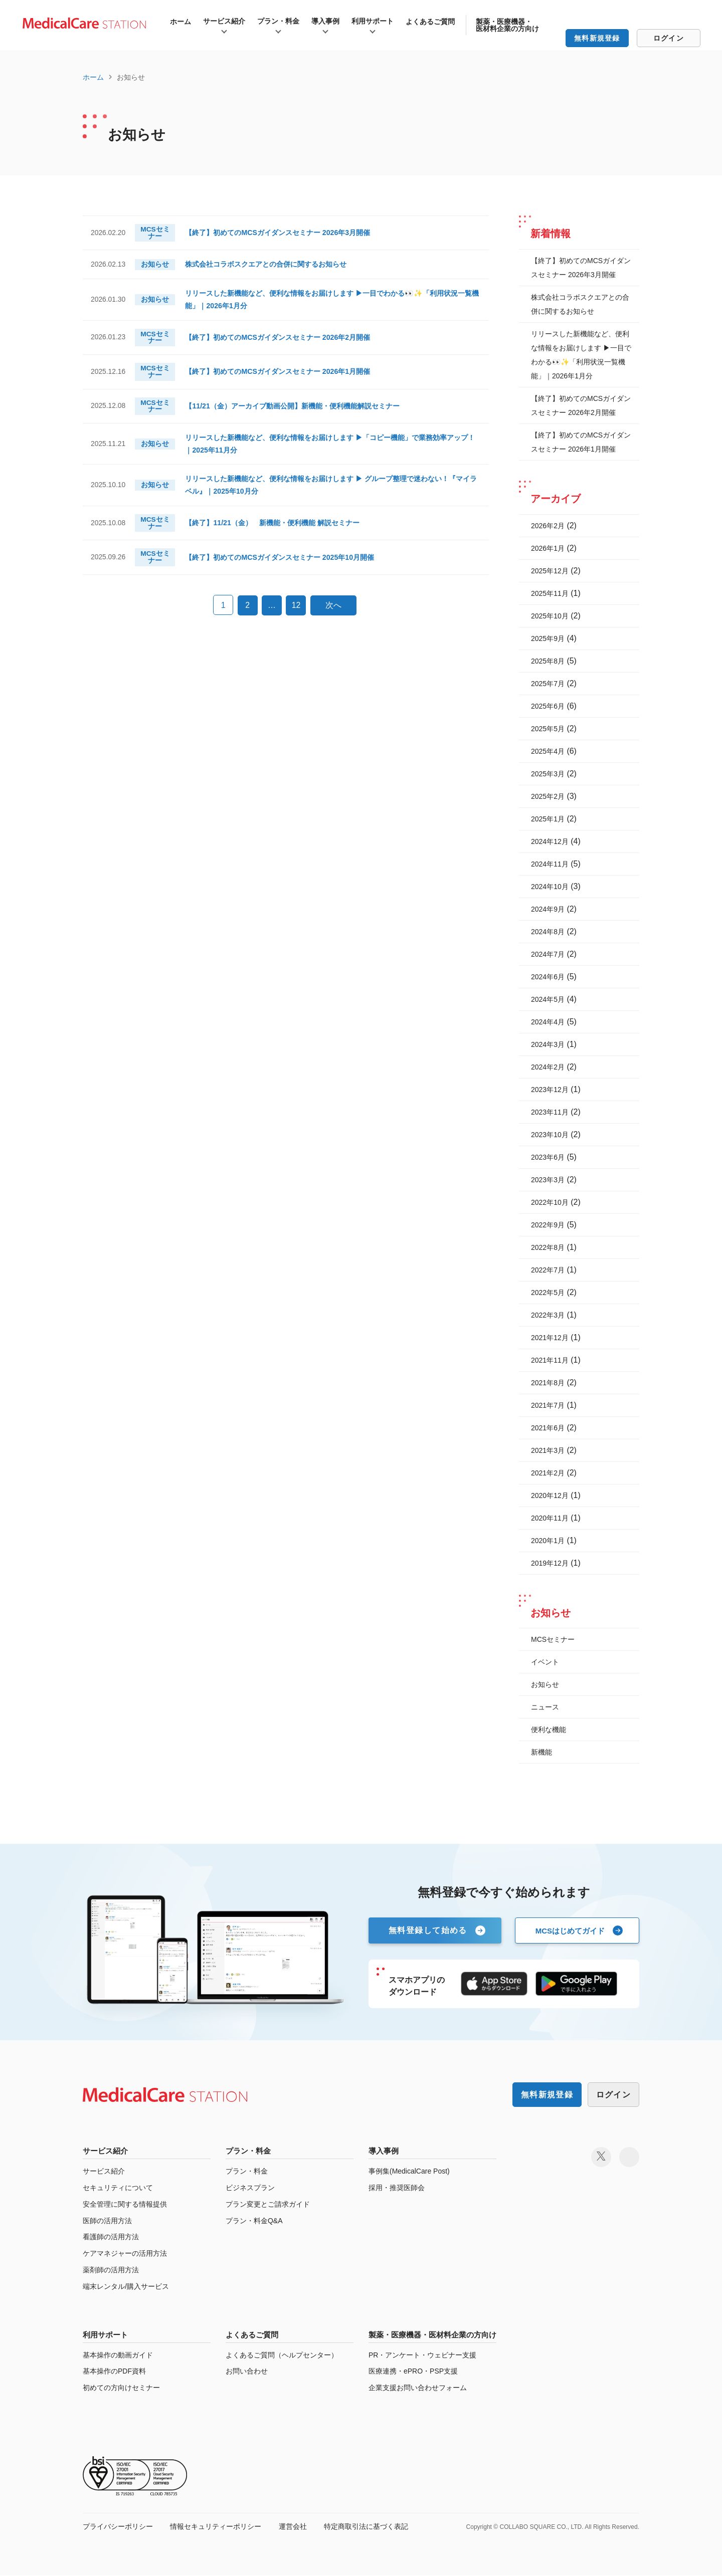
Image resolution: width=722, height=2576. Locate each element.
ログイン (668, 38)
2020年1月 (548, 1541)
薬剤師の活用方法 (111, 2270)
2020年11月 (550, 1518)
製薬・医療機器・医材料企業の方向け (507, 25)
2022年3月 (548, 1315)
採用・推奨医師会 (397, 2188)
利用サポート (372, 21)
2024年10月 (550, 887)
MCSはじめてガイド (570, 1930)
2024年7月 (548, 954)
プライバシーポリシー (118, 2527)
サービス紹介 (224, 21)
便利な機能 (548, 1730)
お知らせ (545, 1684)
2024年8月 (548, 932)
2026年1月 (548, 548)
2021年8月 (548, 1383)
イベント (545, 1662)
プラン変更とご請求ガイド (268, 2205)
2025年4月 (548, 751)
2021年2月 (548, 1473)
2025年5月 (548, 729)
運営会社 (293, 2527)
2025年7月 (548, 684)
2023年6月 (548, 1157)
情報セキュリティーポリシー (215, 2527)
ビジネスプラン (250, 2188)
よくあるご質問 (430, 22)
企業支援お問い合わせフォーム (418, 2388)
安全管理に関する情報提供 (125, 2205)
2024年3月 (548, 1044)
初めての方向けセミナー (121, 2388)
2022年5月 (548, 1293)
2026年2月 (548, 526)
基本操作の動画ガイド (118, 2355)
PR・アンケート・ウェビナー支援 (422, 2355)
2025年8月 (548, 661)
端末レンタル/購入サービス (126, 2287)
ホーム (180, 22)
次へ (333, 618)
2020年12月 (550, 1495)
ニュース (545, 1707)
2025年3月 (548, 774)
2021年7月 (548, 1405)
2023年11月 (550, 1112)
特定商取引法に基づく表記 (366, 2527)
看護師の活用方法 (111, 2237)
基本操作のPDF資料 (114, 2372)
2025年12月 (550, 571)
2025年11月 (550, 593)
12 (296, 618)
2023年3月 (548, 1180)
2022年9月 (548, 1225)
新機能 (541, 1752)
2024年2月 (548, 1067)
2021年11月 (550, 1360)
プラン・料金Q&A (254, 2221)
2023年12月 (550, 1090)
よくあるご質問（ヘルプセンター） (282, 2355)
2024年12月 (550, 841)
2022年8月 (548, 1247)
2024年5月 (548, 999)
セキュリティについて (118, 2188)
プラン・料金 (278, 21)
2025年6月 (548, 706)
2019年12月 (550, 1563)
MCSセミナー (553, 1639)
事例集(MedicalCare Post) (409, 2172)
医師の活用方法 (107, 2221)
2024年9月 (548, 909)
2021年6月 (548, 1428)
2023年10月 (550, 1135)
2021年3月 (548, 1450)
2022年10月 (550, 1202)
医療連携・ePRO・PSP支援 (413, 2372)
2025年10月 (550, 616)
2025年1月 (548, 819)
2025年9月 (548, 638)
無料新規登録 (597, 38)
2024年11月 (550, 864)
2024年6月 (548, 977)
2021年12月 (550, 1338)
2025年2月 (548, 796)
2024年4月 (548, 1022)
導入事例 (325, 21)
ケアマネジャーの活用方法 (125, 2254)
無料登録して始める (428, 1930)
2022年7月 (548, 1270)
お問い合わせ (247, 2372)
